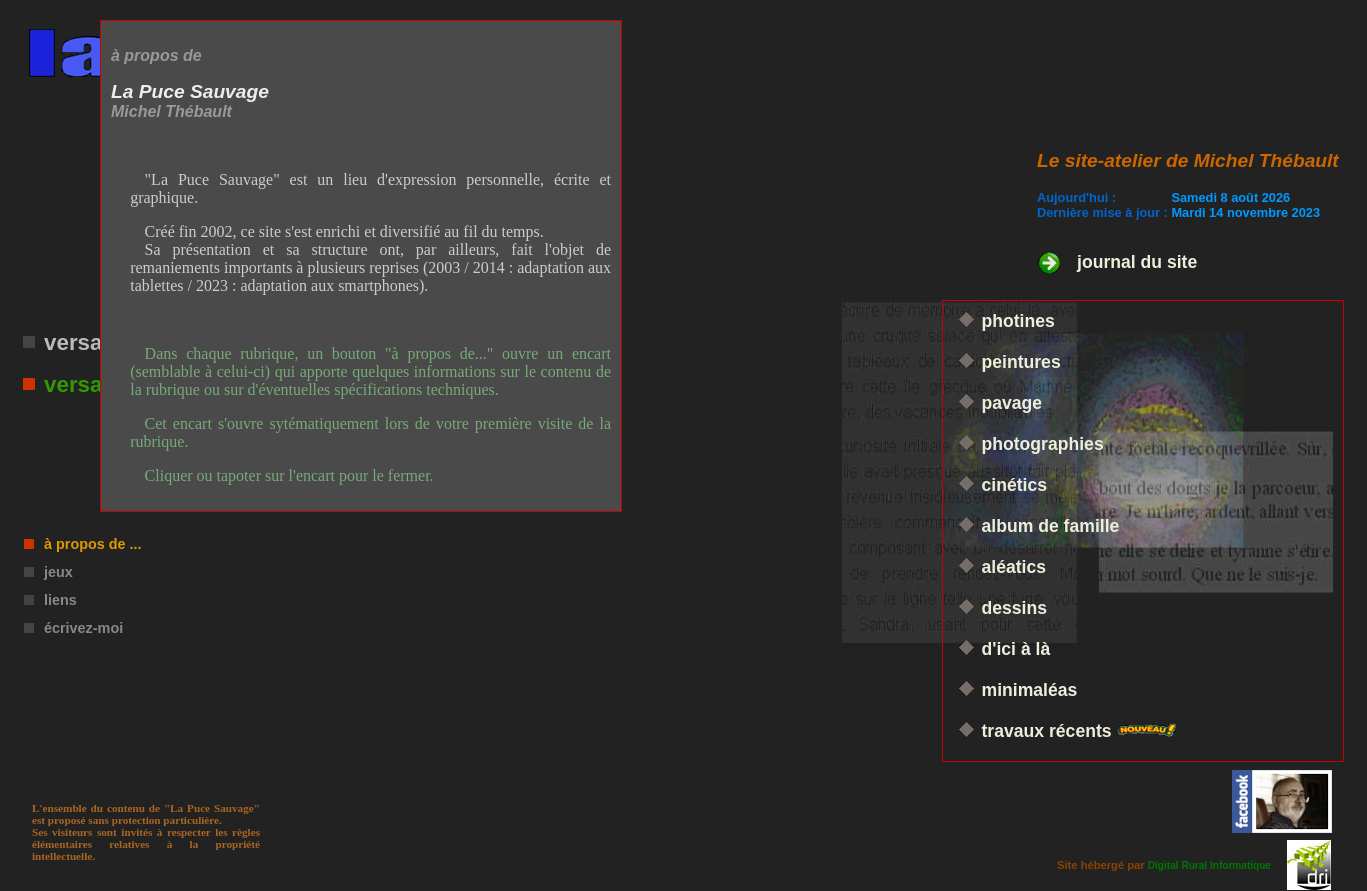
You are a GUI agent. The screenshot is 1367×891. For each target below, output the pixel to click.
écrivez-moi (83, 628)
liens (60, 600)
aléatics (1014, 567)
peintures (1021, 362)
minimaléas (1030, 690)
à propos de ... (93, 544)
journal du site (1137, 262)
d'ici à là (1016, 649)
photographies (1043, 444)
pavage (1012, 403)
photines (1018, 321)
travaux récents (1049, 731)
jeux (58, 572)
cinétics (1015, 485)
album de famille (1051, 526)
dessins (1015, 608)
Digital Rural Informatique (1209, 865)
